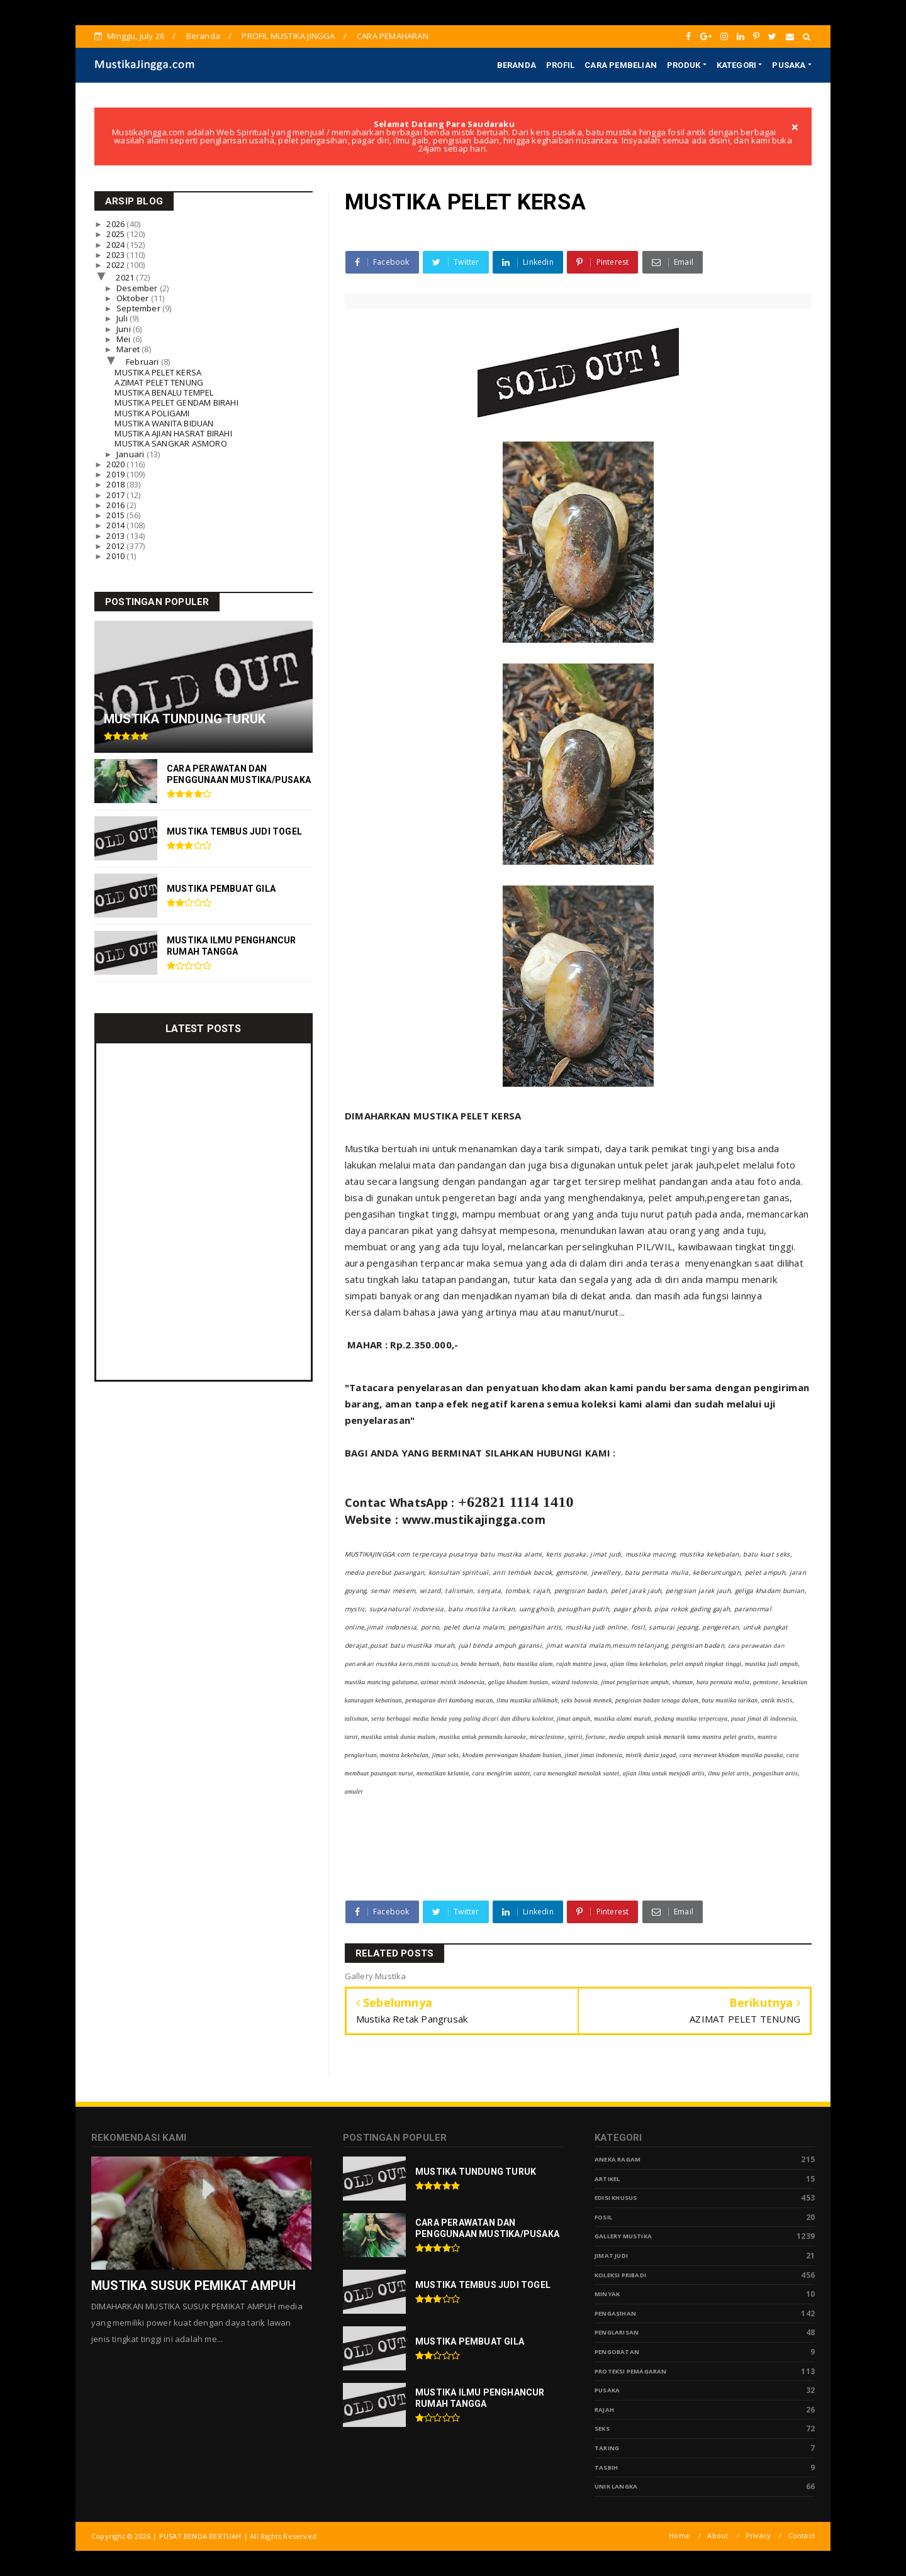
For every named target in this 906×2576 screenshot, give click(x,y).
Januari (131, 454)
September (139, 308)
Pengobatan (617, 2352)
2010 (116, 556)
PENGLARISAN (617, 2332)
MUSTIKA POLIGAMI (152, 413)
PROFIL (560, 65)
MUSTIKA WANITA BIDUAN (164, 423)
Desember (138, 288)
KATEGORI (737, 65)
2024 (116, 244)
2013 (116, 535)
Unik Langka (616, 2486)
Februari (143, 361)
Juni (124, 329)
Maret (129, 349)
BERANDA (516, 65)
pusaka (607, 2390)
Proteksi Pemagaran (631, 2371)
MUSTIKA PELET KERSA (158, 372)
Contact (801, 2535)
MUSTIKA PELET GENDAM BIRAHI (176, 402)
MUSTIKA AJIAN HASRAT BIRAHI (173, 433)
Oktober (133, 298)
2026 (116, 224)
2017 (116, 495)
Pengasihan (615, 2313)
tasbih (606, 2467)
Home (679, 2535)
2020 (116, 464)
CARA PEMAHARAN (392, 36)
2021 (126, 277)
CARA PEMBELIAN (620, 65)
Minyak (607, 2294)
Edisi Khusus (616, 2198)
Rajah (604, 2410)
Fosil (603, 2217)
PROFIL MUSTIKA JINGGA (288, 36)
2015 (116, 515)
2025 (116, 234)
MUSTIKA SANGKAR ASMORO (170, 443)
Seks (602, 2428)
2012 (116, 546)
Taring (607, 2448)
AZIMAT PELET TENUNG (159, 382)
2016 (116, 505)
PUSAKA (788, 65)
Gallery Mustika (623, 2236)
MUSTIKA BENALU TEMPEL (164, 392)
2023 (116, 254)
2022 (116, 264)
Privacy (758, 2535)
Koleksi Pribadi (620, 2275)
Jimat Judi (611, 2255)
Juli (123, 318)
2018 (116, 484)
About (717, 2535)
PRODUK (683, 65)
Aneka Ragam (617, 2159)
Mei (124, 339)
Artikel (607, 2179)
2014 (116, 525)
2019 (116, 474)
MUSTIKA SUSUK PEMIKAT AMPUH (193, 2285)
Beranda (203, 36)
